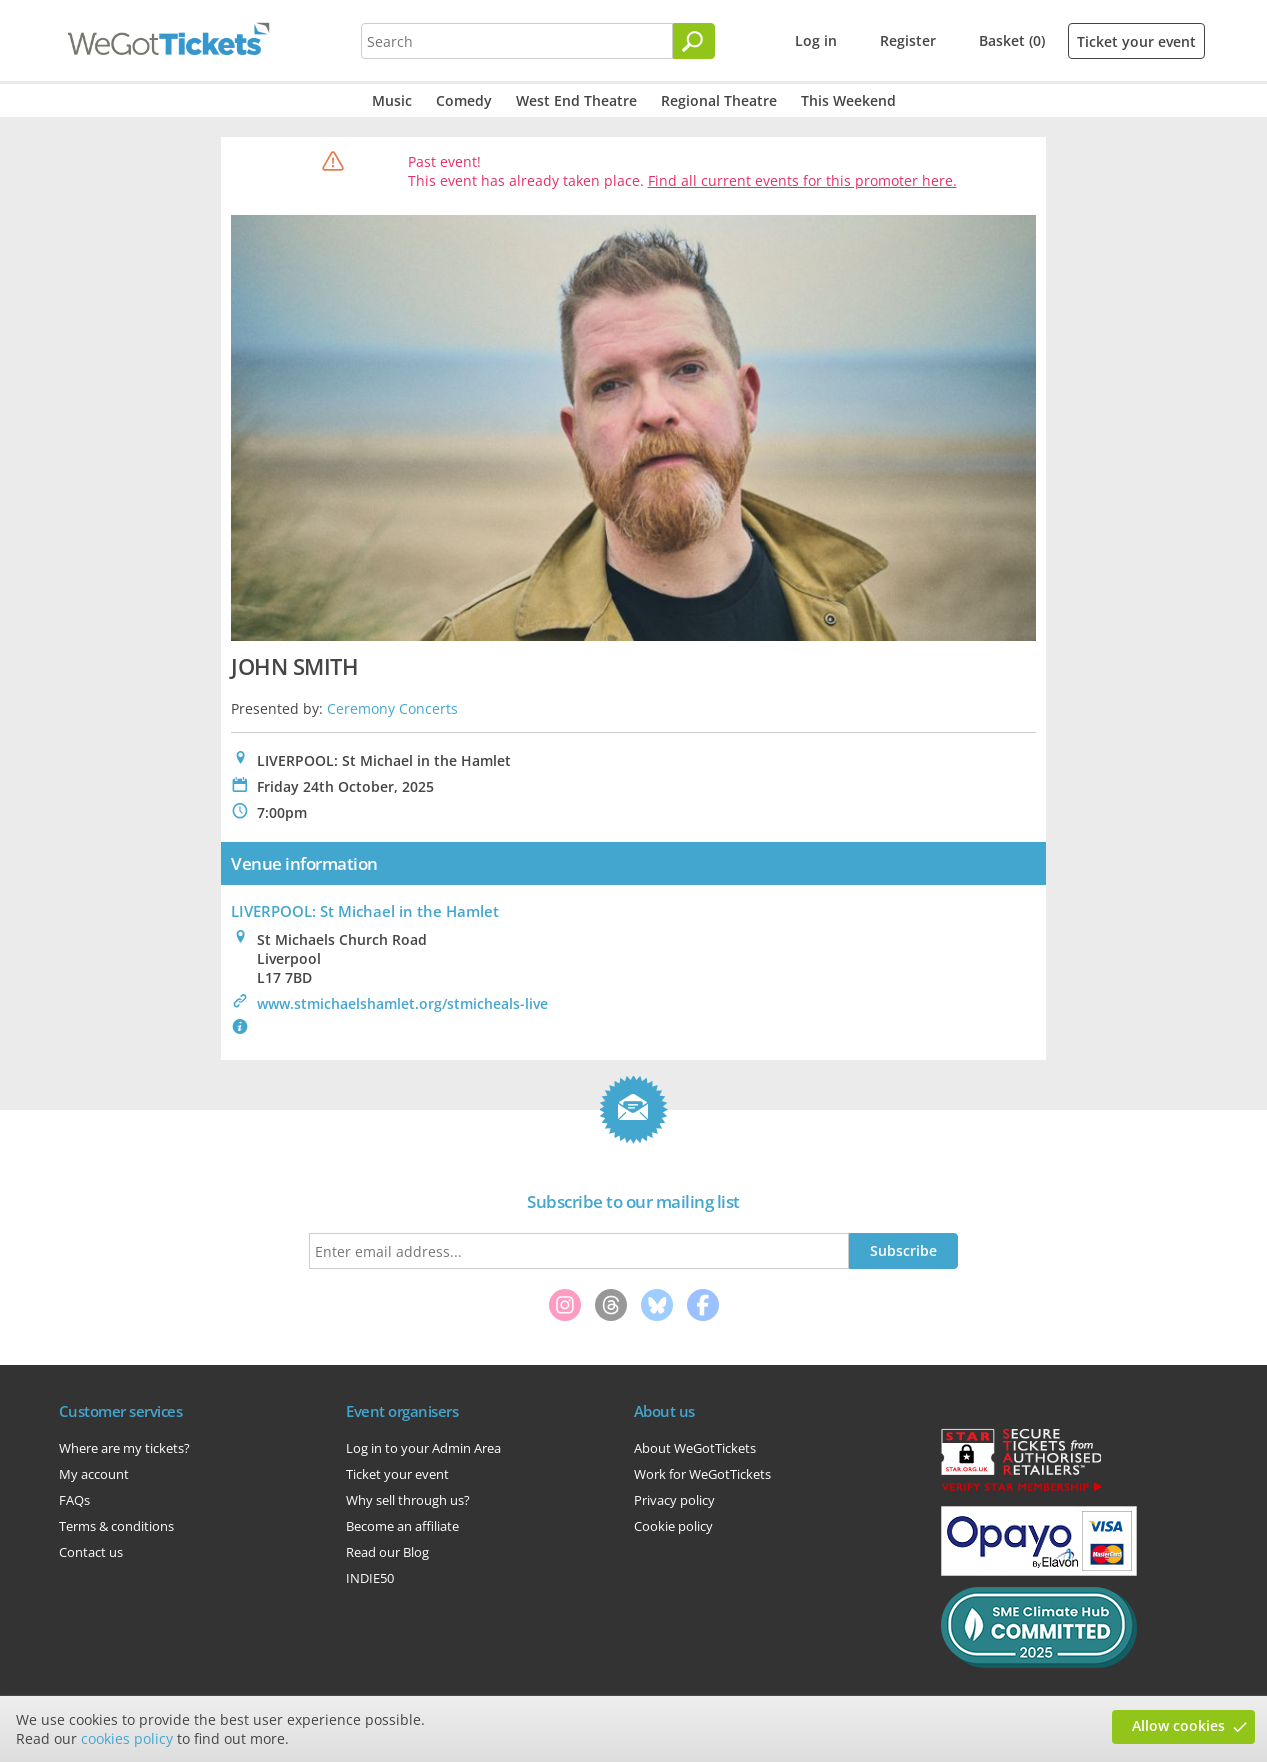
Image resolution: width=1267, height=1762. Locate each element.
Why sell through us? (408, 1500)
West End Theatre (576, 100)
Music (392, 100)
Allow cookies (1178, 1725)
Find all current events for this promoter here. (802, 180)
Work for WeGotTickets (702, 1474)
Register (908, 40)
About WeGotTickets (695, 1448)
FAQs (74, 1500)
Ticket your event (1136, 41)
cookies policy (127, 1738)
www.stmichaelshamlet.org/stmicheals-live (402, 1003)
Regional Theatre (719, 100)
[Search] (694, 41)
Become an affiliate (402, 1526)
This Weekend (848, 100)
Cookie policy (673, 1526)
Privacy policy (674, 1500)
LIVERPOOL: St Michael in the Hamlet (365, 911)
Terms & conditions (116, 1526)
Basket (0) (1012, 40)
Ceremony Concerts (392, 708)
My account (94, 1474)
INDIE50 (370, 1578)
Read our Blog (387, 1552)
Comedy (464, 100)
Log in (816, 40)
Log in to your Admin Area (423, 1448)
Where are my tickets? (124, 1448)
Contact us (91, 1552)
